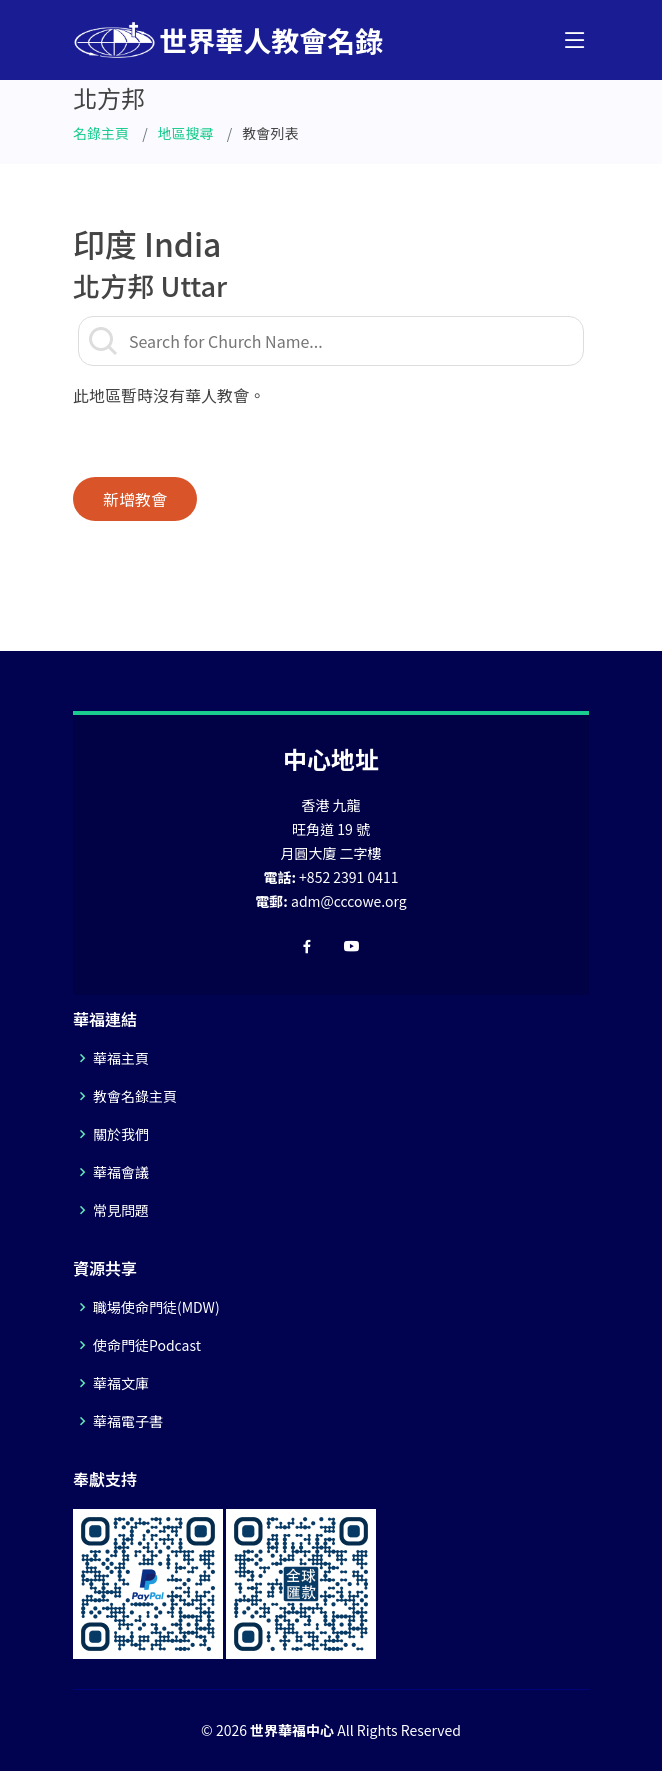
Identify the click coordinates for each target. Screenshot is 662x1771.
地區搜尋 (186, 133)
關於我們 (121, 1134)
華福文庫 (121, 1383)
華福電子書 (128, 1421)
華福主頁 (121, 1058)
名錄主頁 (101, 133)
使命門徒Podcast (147, 1345)
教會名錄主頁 (135, 1096)
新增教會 (135, 499)
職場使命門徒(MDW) (156, 1307)
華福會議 (121, 1172)
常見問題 (121, 1210)
